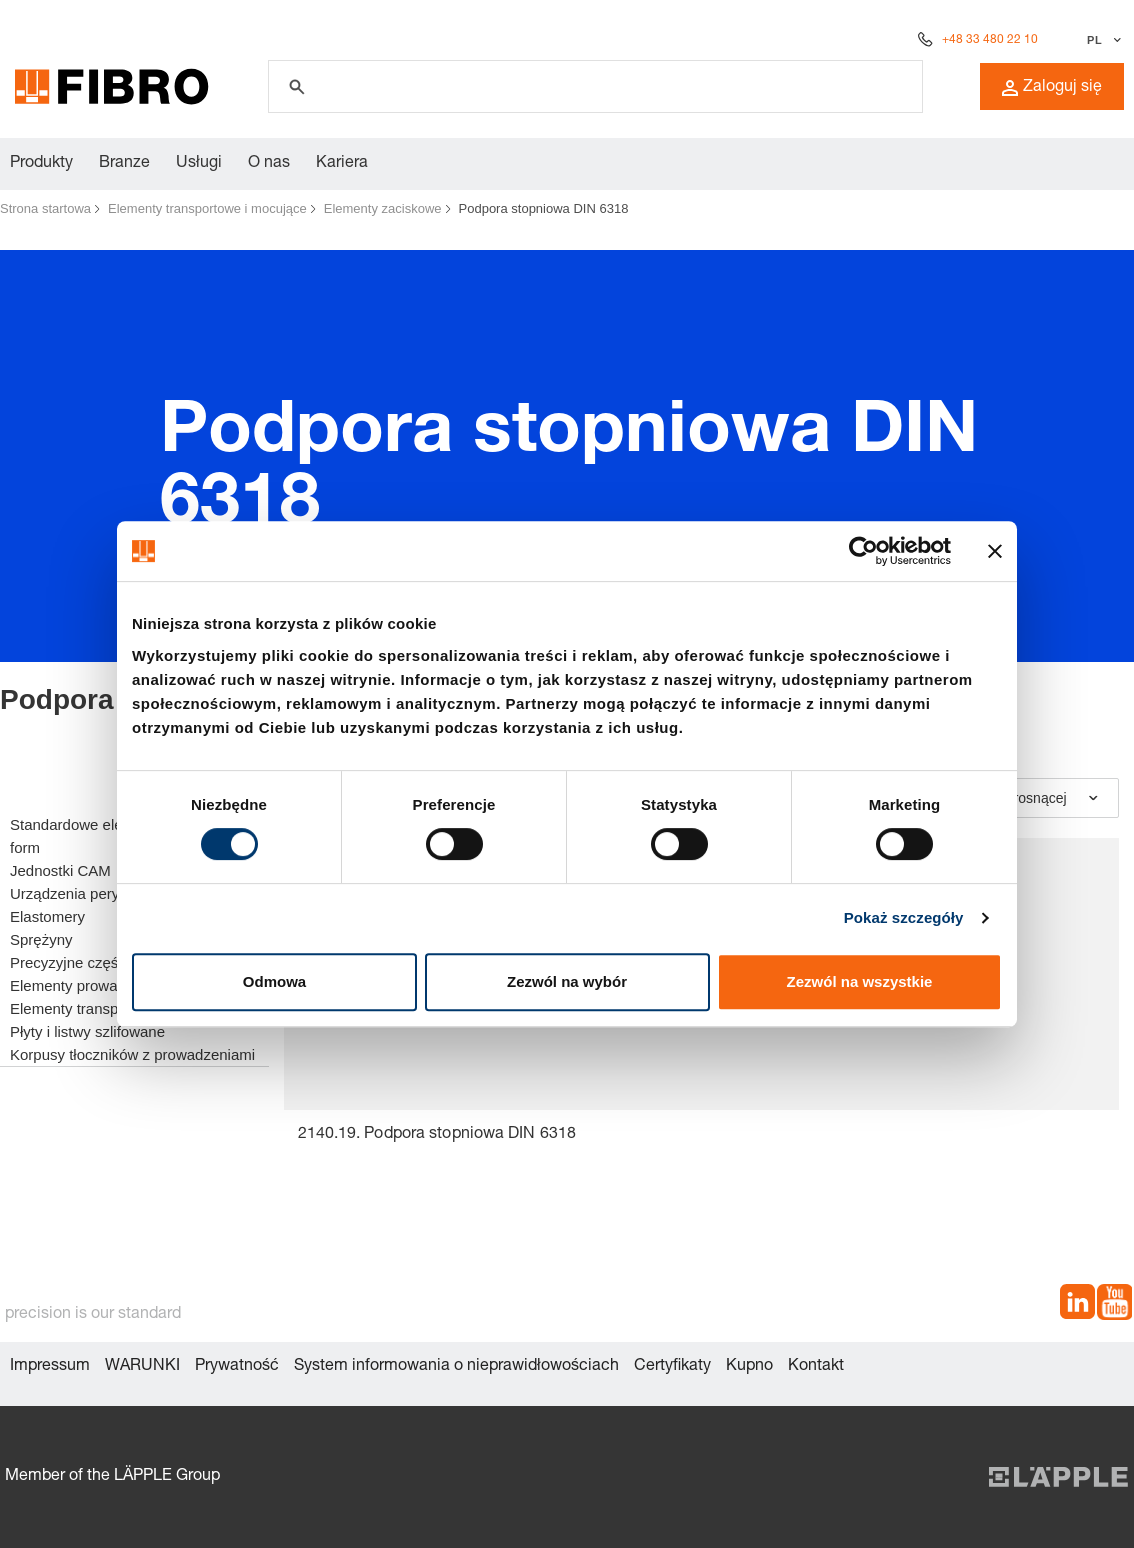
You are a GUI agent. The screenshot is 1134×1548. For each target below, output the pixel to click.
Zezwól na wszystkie (860, 981)
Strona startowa (45, 208)
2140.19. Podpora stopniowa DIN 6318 (437, 1135)
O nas (269, 164)
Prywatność (237, 1367)
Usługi (199, 164)
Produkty (41, 164)
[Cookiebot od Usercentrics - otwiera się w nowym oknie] (863, 551)
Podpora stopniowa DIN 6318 (544, 208)
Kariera (342, 164)
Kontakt (816, 1367)
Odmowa (274, 981)
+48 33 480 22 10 (990, 40)
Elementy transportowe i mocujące (207, 208)
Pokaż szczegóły (904, 917)
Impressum (50, 1367)
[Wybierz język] (1101, 40)
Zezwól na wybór (567, 981)
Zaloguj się (1052, 88)
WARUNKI (142, 1367)
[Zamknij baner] (995, 551)
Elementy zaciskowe (383, 208)
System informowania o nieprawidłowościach (456, 1367)
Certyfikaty (672, 1367)
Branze (124, 164)
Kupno (749, 1367)
